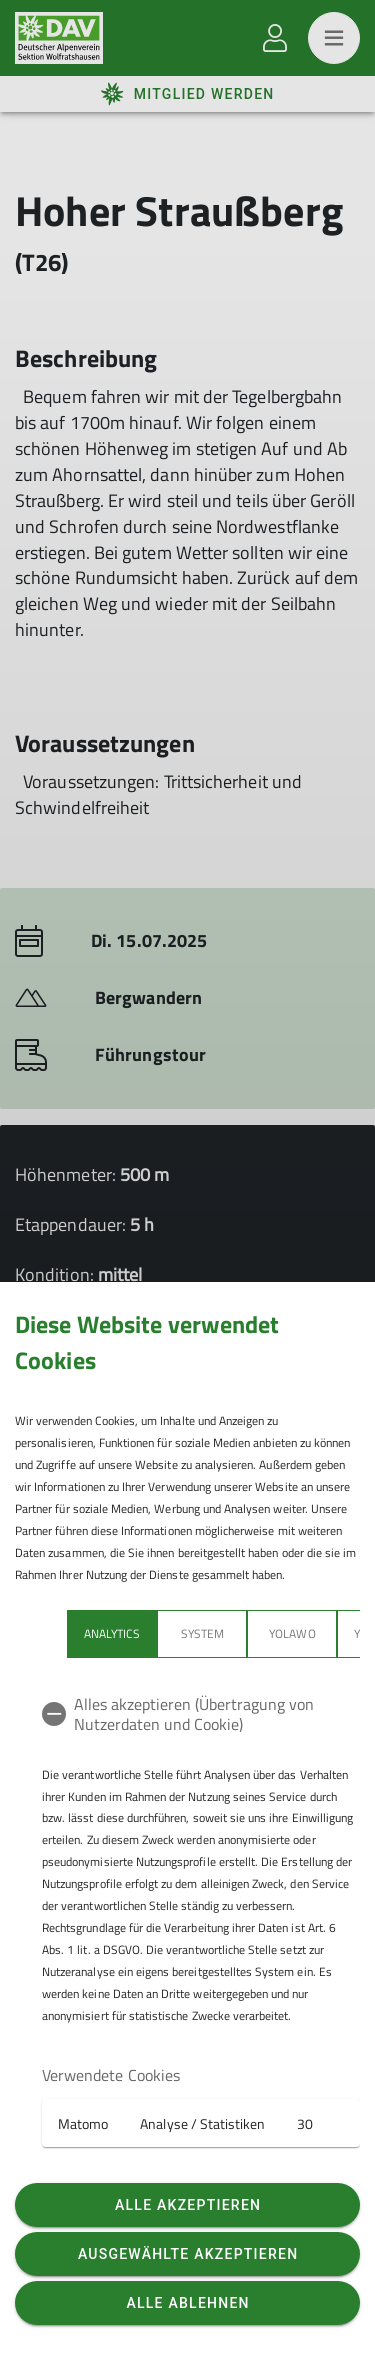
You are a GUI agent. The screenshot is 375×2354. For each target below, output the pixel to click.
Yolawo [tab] (292, 1633)
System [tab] (202, 1633)
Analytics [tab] (112, 1633)
